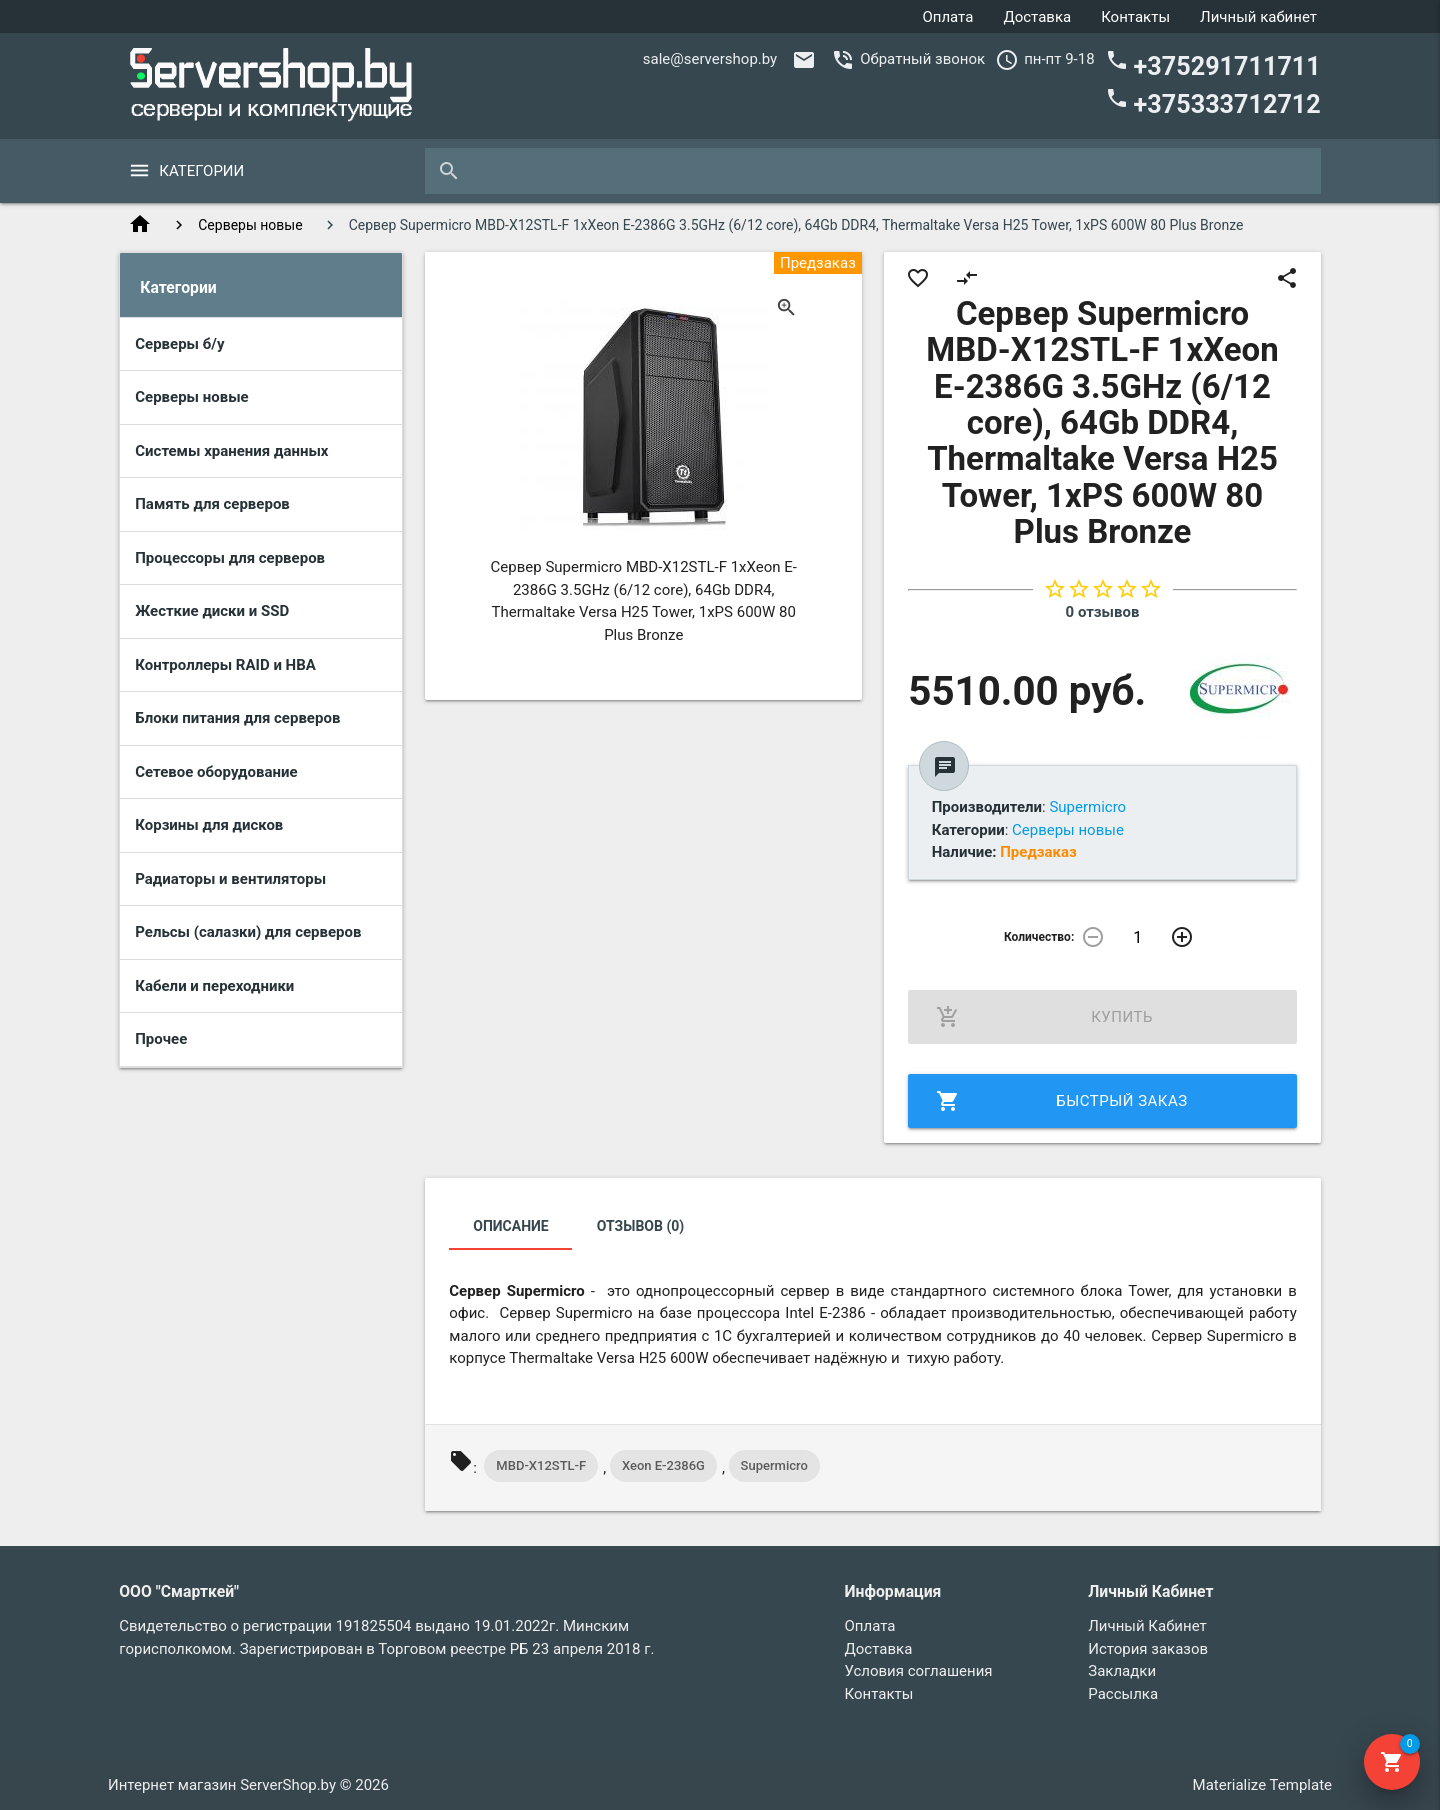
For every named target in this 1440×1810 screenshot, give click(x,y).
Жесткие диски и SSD (212, 611)
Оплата (947, 17)
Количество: (1039, 937)
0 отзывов (1103, 612)
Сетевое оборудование (216, 772)
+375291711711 (1213, 64)
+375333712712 (1213, 102)
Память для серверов (212, 504)
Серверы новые (250, 225)
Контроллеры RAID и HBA (225, 665)
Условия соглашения (919, 1671)
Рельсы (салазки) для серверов (248, 932)
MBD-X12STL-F (541, 1465)
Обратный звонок (922, 59)
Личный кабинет (1258, 17)
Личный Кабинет (1147, 1626)
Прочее (161, 1039)
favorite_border (918, 278)
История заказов (1148, 1649)
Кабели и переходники (214, 986)
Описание (510, 1226)
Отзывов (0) (641, 1226)
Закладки (1122, 1671)
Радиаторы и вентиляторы (230, 879)
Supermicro (774, 1465)
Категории (201, 171)
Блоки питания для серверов (237, 718)
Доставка (1037, 17)
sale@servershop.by (710, 59)
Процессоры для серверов (230, 558)
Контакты (1135, 17)
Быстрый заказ (1061, 1101)
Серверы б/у (179, 344)
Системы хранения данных (231, 451)
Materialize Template (1262, 1785)
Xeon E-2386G (663, 1465)
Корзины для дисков (209, 825)
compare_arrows (967, 278)
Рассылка (1123, 1694)
